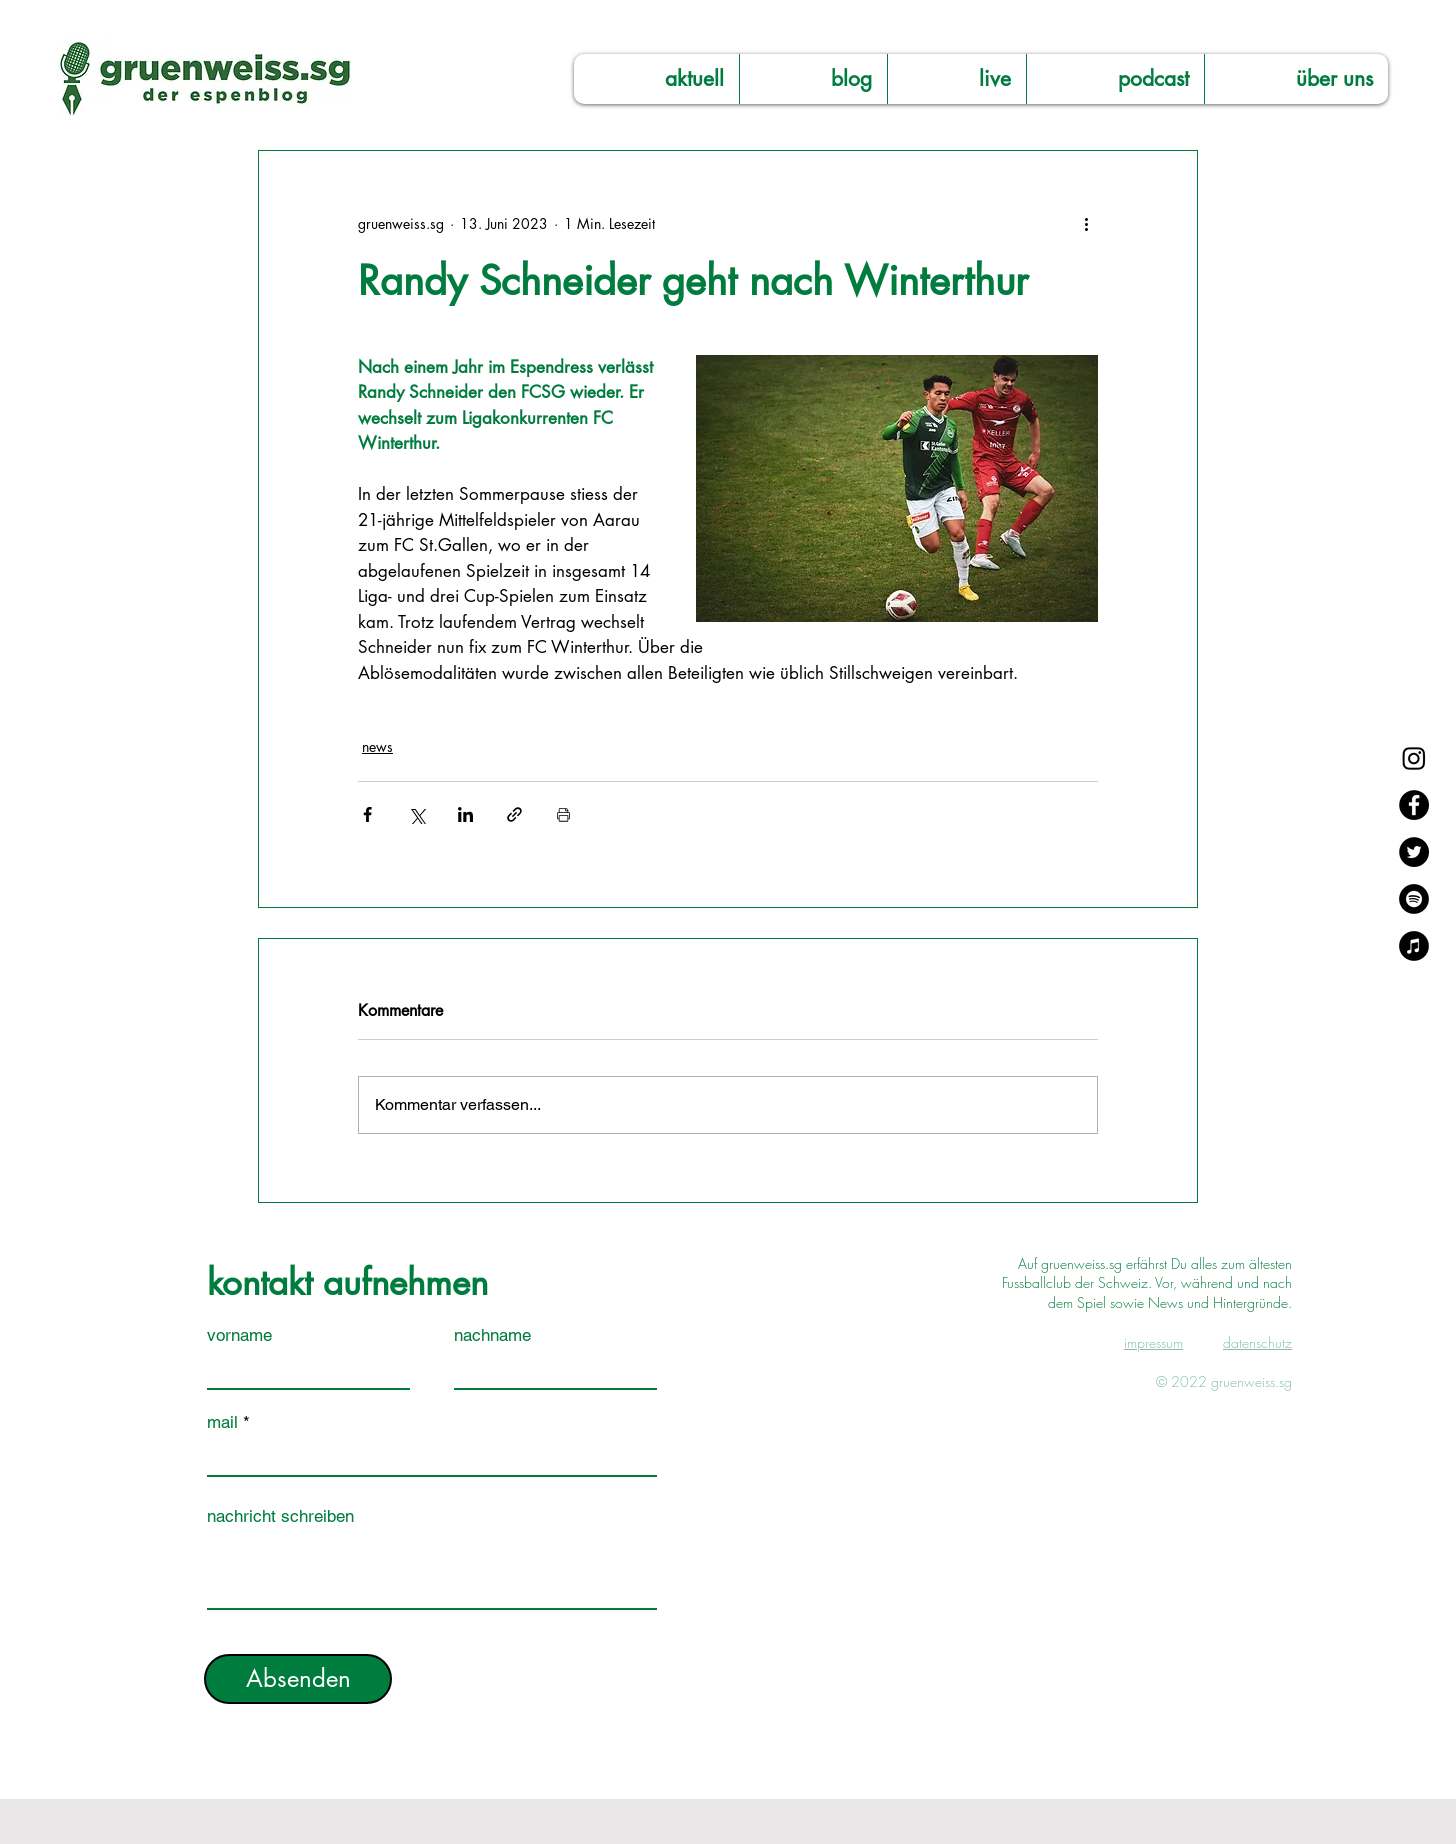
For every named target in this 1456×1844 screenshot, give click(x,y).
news (377, 746)
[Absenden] (298, 1679)
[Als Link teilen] (514, 814)
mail (222, 1422)
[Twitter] (1414, 852)
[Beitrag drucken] (563, 814)
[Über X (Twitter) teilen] (416, 814)
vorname (239, 1335)
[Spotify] (1414, 899)
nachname (492, 1335)
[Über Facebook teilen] (367, 814)
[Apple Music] (1414, 946)
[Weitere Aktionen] (1086, 223)
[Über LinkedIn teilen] (465, 814)
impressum (1153, 1342)
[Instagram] (1414, 758)
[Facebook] (1414, 805)
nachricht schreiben (280, 1516)
